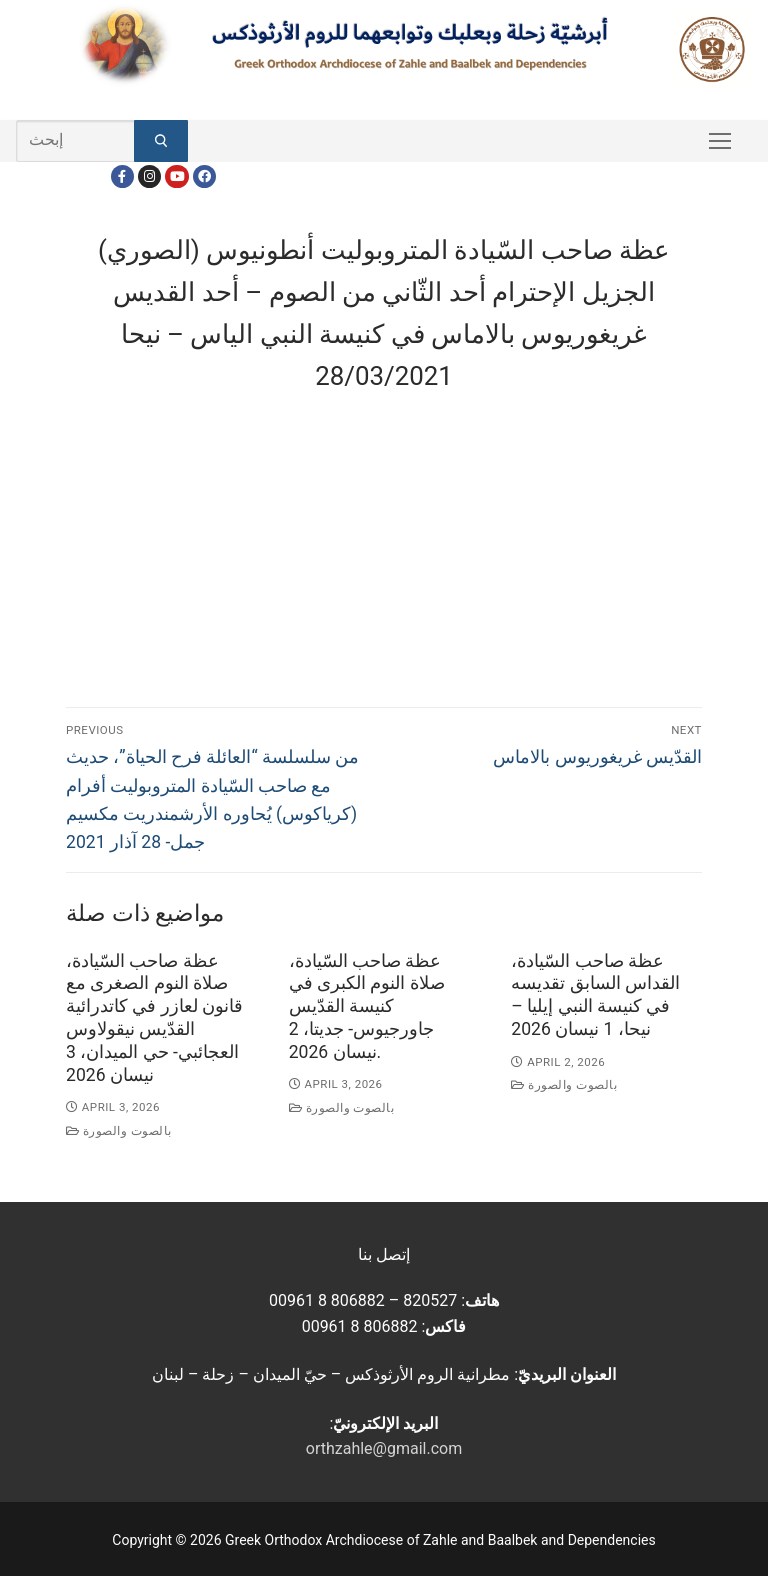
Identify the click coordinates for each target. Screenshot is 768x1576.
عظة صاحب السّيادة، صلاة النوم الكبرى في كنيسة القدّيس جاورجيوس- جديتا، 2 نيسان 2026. (367, 1006)
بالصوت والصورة (119, 1131)
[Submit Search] (161, 141)
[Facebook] (122, 176)
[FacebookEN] (204, 176)
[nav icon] (720, 141)
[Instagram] (149, 176)
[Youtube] (176, 176)
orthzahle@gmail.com (384, 1448)
